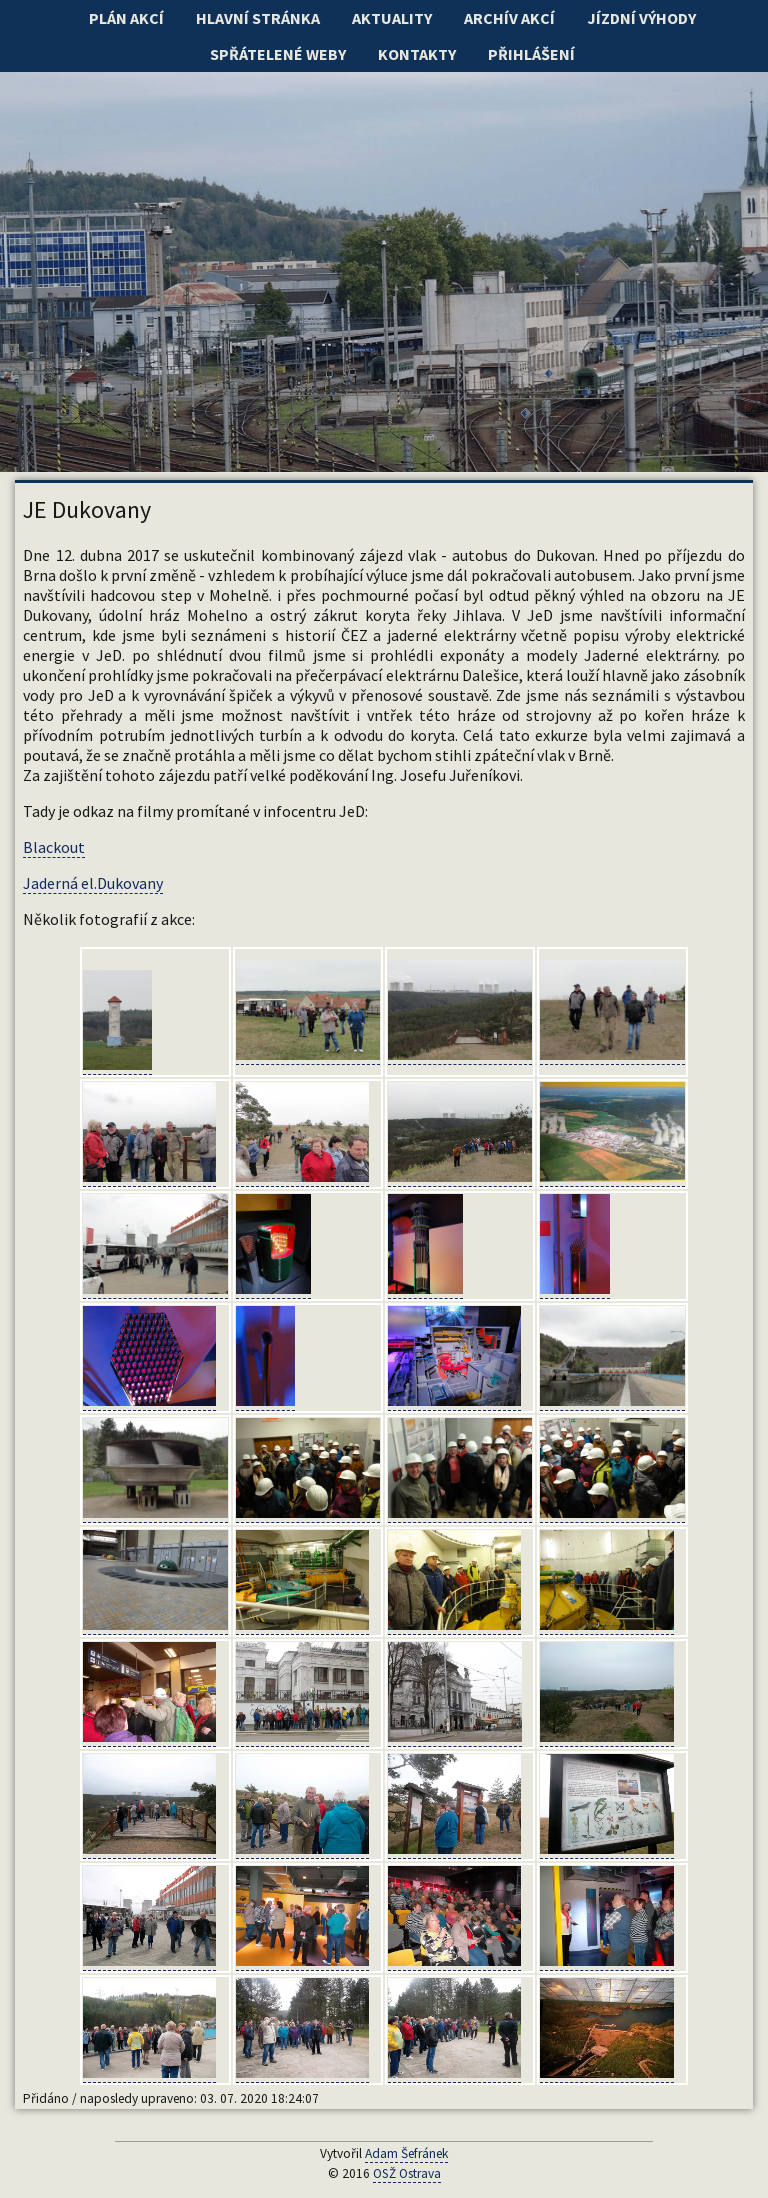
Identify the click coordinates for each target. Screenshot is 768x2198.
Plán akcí (126, 18)
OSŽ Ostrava (407, 2173)
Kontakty (417, 54)
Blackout (54, 847)
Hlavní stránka (258, 18)
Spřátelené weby (278, 54)
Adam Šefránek (406, 2153)
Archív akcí (509, 18)
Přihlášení (531, 54)
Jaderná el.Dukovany (93, 883)
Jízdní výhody (641, 18)
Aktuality (392, 18)
